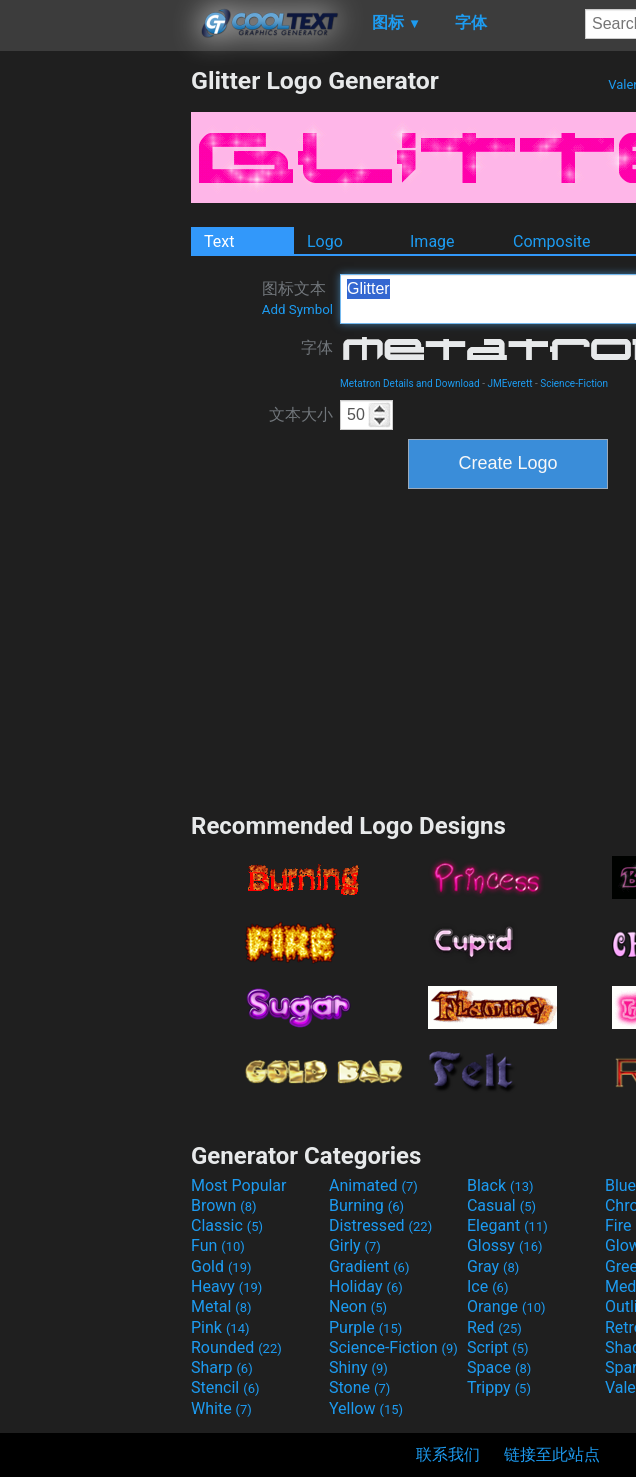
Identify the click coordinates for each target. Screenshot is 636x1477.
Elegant (507, 1225)
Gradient (369, 1266)
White (221, 1408)
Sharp (222, 1367)
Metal (221, 1306)
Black (500, 1185)
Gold (221, 1266)
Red (494, 1327)
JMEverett (509, 383)
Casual (501, 1205)
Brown (223, 1205)
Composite (552, 241)
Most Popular (239, 1185)
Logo (325, 241)
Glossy (505, 1245)
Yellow (366, 1408)
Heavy (226, 1286)
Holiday (366, 1286)
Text (219, 241)
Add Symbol (297, 309)
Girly (355, 1245)
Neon (358, 1306)
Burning (366, 1205)
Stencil (225, 1387)
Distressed (380, 1225)
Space (499, 1367)
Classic (227, 1225)
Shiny (358, 1367)
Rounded (236, 1347)
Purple (365, 1327)
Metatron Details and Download (410, 383)
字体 (317, 347)
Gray (493, 1266)
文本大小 (301, 414)
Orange (506, 1306)
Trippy (499, 1387)
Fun (218, 1245)
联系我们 (448, 1454)
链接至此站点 (552, 1454)
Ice (487, 1286)
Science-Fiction (574, 383)
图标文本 (297, 298)
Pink (220, 1327)
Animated (373, 1185)
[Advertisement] (95, 366)
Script (498, 1347)
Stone (359, 1387)
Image (432, 241)
